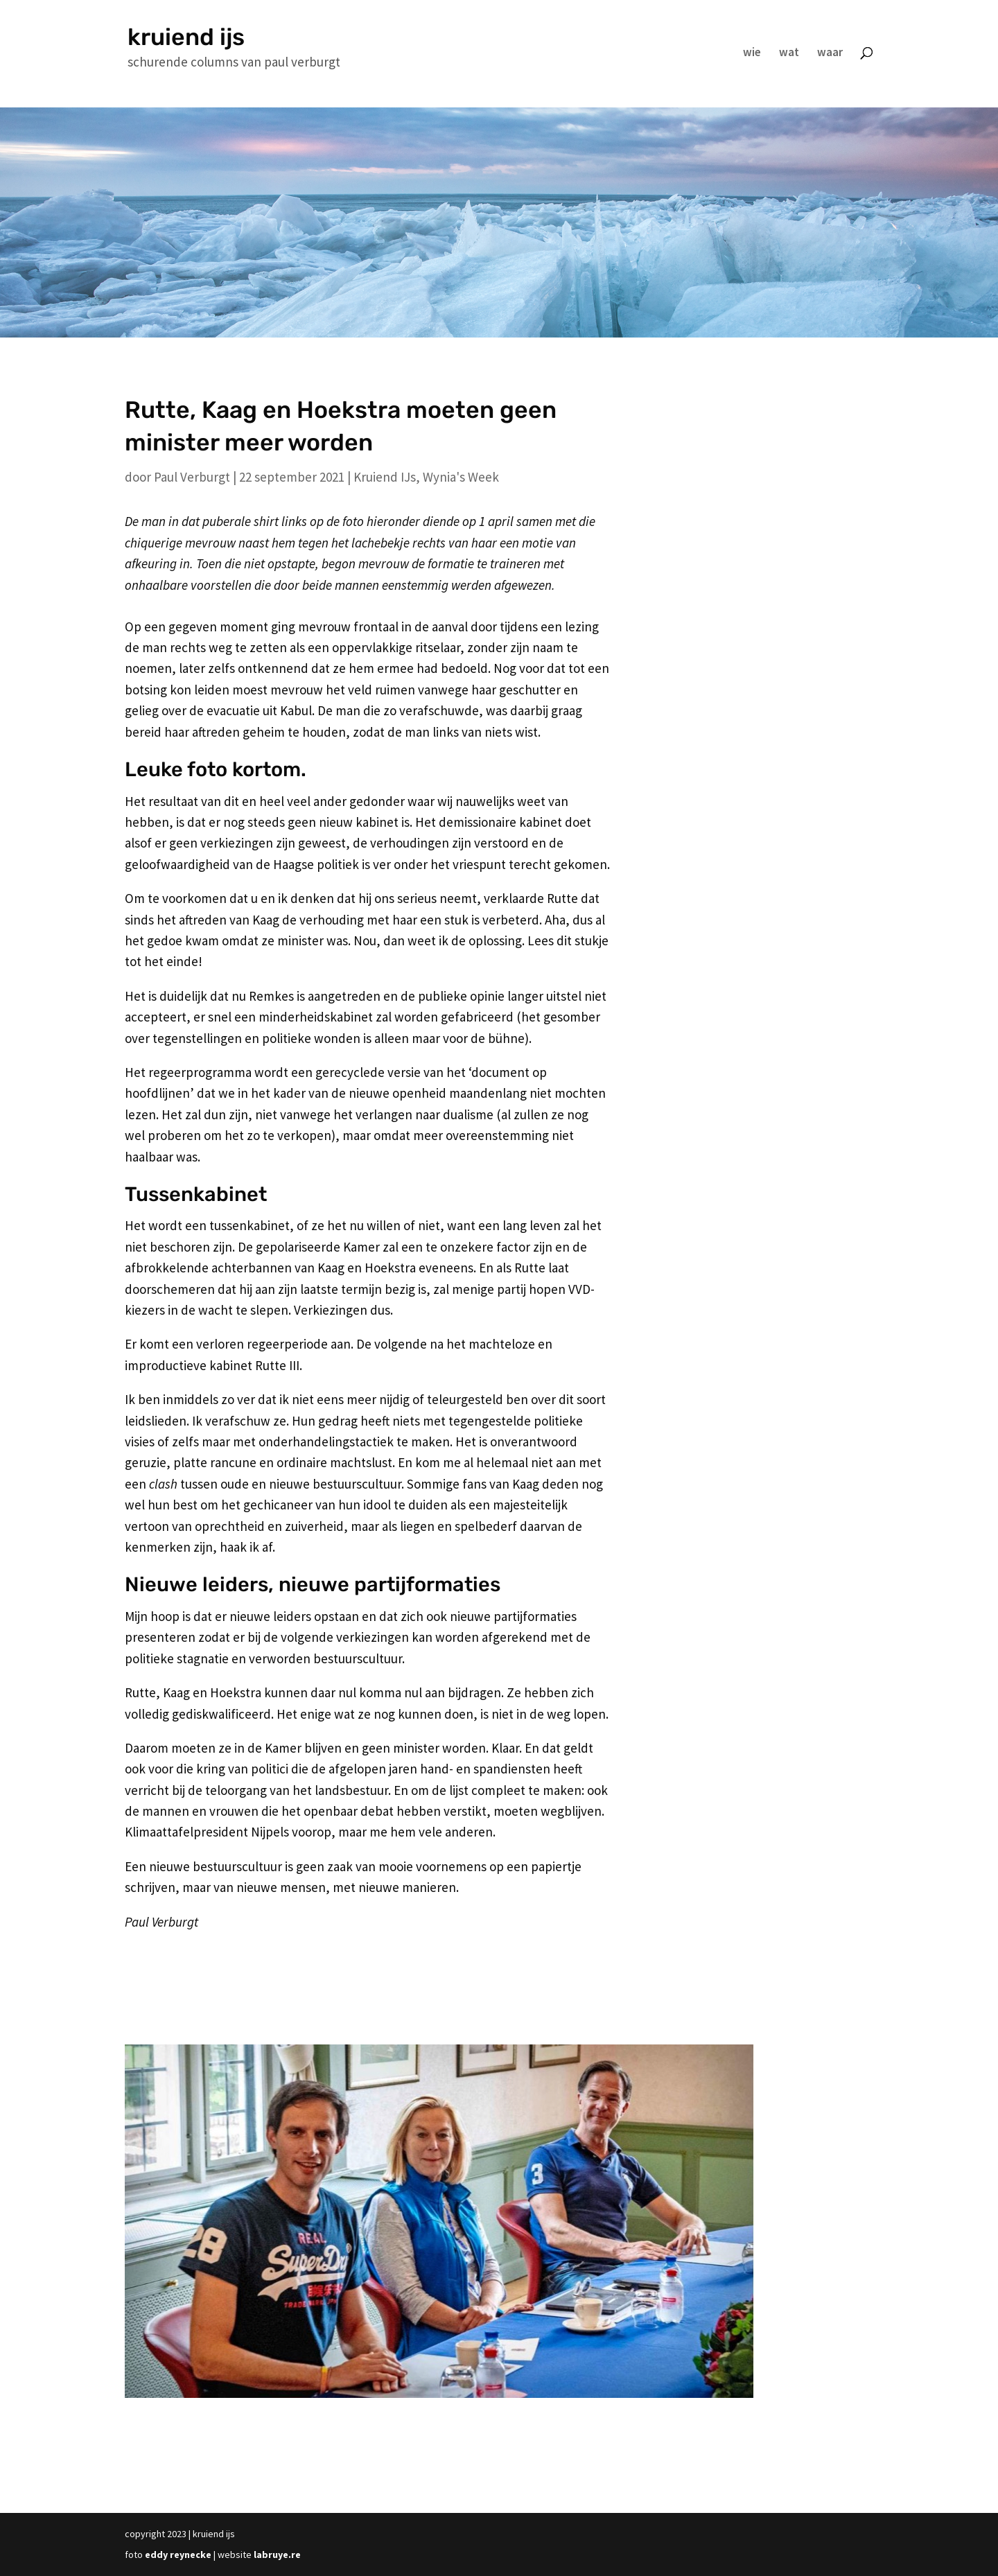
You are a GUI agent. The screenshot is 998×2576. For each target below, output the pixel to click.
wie (752, 53)
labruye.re (277, 2554)
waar (830, 53)
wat (789, 53)
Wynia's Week (461, 476)
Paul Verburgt (192, 476)
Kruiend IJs (384, 476)
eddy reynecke (178, 2554)
